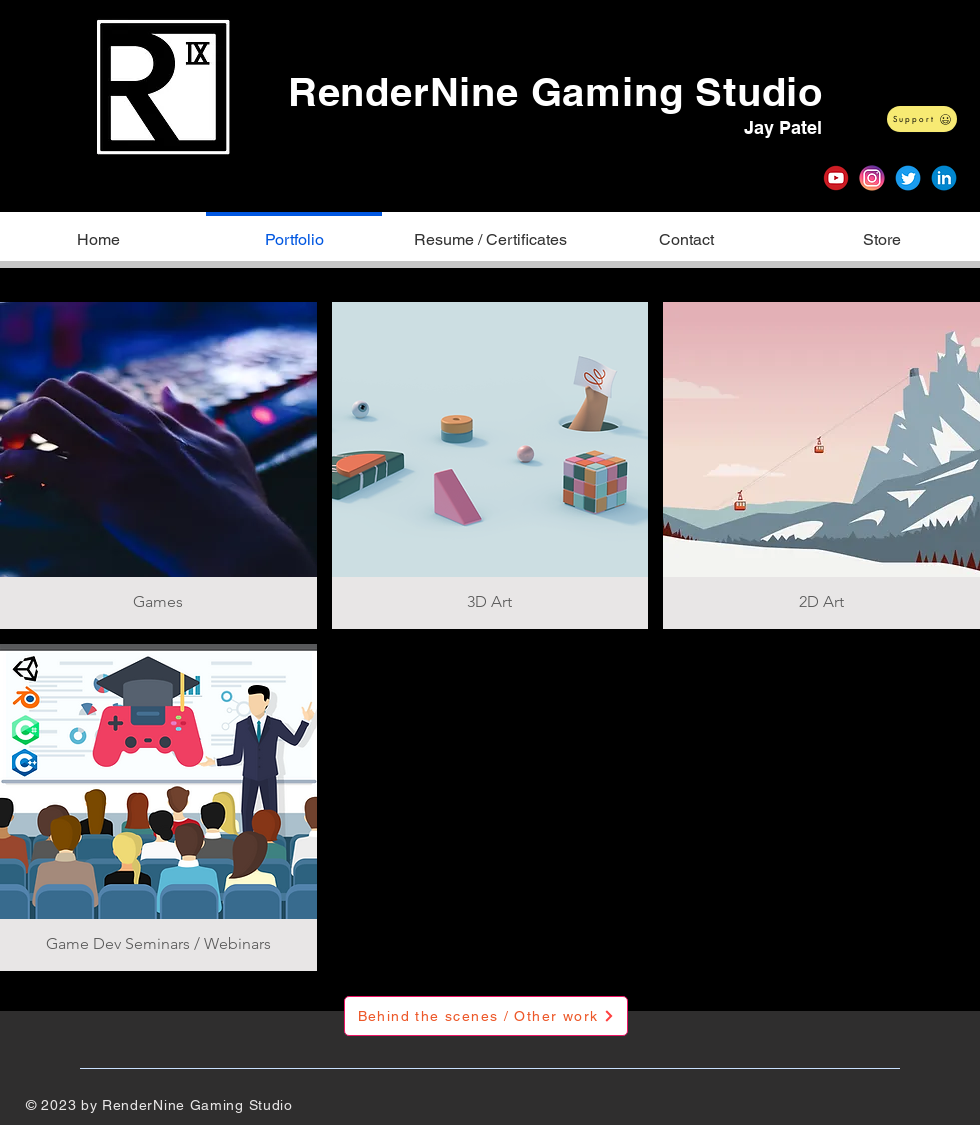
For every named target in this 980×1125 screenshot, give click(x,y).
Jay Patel (783, 127)
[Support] (922, 119)
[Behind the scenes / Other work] (486, 1016)
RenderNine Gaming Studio (555, 91)
